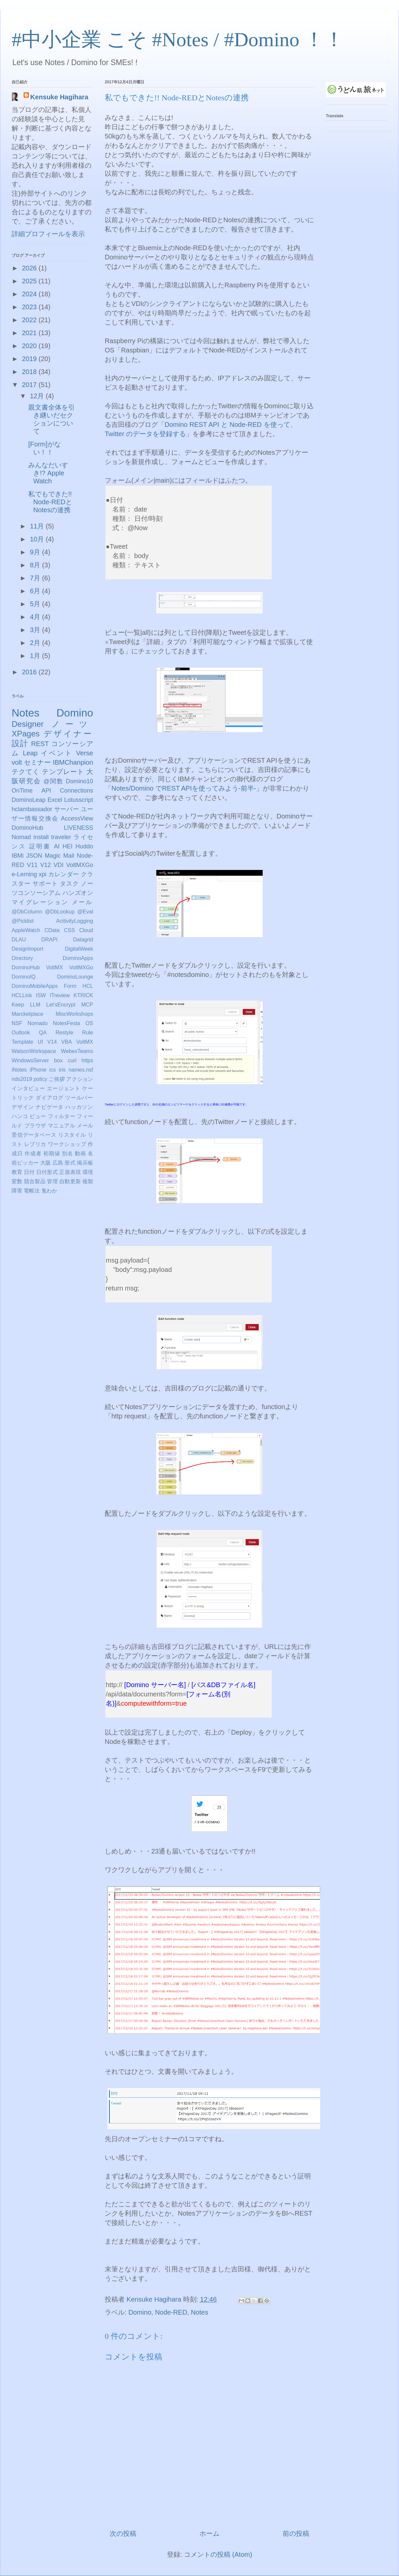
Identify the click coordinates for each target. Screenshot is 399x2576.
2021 (30, 332)
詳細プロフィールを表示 (48, 234)
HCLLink (22, 995)
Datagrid (83, 939)
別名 (67, 1153)
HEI (67, 846)
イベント (57, 753)
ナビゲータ (50, 1107)
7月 (36, 578)
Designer (28, 723)
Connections (76, 790)
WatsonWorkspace (34, 1051)
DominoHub (27, 827)
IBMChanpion (73, 762)
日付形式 (47, 1172)
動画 (80, 1153)
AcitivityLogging (74, 921)
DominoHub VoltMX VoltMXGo (52, 967)
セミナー (37, 762)
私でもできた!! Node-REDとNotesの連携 (50, 502)
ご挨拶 (57, 1079)
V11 (32, 865)
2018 (30, 371)
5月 (36, 604)
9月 (36, 552)
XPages (26, 733)
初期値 (51, 1153)
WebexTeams (77, 1051)
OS (89, 1023)
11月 (38, 526)
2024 (30, 294)
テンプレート (63, 771)
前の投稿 (296, 2533)
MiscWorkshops (74, 1014)
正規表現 (70, 1172)
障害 (17, 1190)
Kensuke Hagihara (59, 97)
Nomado (38, 1023)
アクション (79, 1079)
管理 (52, 1181)
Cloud (86, 930)
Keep (18, 1004)
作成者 (33, 1153)
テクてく (26, 771)
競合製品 (35, 1181)
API (46, 790)
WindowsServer (30, 1060)
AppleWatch (26, 930)
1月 (36, 655)
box (58, 1060)
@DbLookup (59, 911)
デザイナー (68, 733)
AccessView (77, 818)
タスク (69, 883)
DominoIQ (24, 977)
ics (52, 1070)
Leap (30, 753)
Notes (199, 2312)
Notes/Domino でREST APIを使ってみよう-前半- (183, 788)
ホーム (209, 2533)
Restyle (64, 1032)
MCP (87, 1004)
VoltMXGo (79, 865)
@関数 (54, 781)
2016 (30, 672)
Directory (22, 958)
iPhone (38, 1070)
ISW (41, 995)
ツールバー (79, 1097)
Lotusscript (78, 800)
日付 (29, 1172)
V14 (52, 1042)
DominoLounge (75, 977)
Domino (139, 2312)
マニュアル (61, 1125)
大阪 (45, 1163)
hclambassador (32, 809)
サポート (45, 883)
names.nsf (80, 1070)
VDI (59, 865)
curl (72, 1060)
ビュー (38, 1116)
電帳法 (32, 1190)
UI (40, 1042)
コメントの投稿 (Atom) (218, 2554)
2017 (30, 384)
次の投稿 (123, 2533)
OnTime (22, 790)
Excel (55, 800)
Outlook (21, 1032)
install (41, 837)
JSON (34, 855)
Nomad (21, 837)
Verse (84, 753)
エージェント (63, 1088)
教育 (17, 1172)
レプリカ (35, 1144)
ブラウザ (35, 1125)
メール (82, 902)
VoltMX (84, 1042)
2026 (30, 268)
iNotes (19, 1070)
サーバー (66, 809)
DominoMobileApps (35, 986)
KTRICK (83, 995)
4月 (36, 616)
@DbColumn (27, 911)
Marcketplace (27, 1014)
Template (22, 1042)
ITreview (60, 995)
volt (17, 762)
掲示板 (85, 1163)
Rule (87, 1032)
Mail (68, 855)
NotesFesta (66, 1023)
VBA (66, 1042)
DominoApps (78, 958)
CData (52, 930)
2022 (30, 320)
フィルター (61, 1116)
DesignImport (27, 949)
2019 (30, 358)
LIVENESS (78, 827)
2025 (30, 281)
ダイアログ (50, 1097)
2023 (30, 307)
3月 (36, 629)
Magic (53, 855)
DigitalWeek (79, 949)
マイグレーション (40, 902)
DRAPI (49, 939)
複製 (87, 1181)
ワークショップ (67, 1144)
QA (43, 1032)
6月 (36, 591)
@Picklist (23, 921)
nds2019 (22, 1079)
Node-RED (171, 2312)
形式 (70, 1163)
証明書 (40, 846)
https (87, 1060)
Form (70, 986)
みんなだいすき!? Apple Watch (48, 473)
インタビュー (28, 1088)
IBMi (18, 855)
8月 (36, 565)
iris (62, 1070)
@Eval (85, 911)
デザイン (23, 1107)
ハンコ (20, 1116)
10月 (38, 539)
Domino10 (79, 781)
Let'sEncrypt (60, 1004)
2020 (30, 345)
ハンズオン (78, 893)
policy (40, 1079)
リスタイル (72, 1135)
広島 (58, 1163)
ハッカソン (79, 1107)
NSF (17, 1023)
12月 (38, 396)
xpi (43, 874)
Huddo (84, 846)
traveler (61, 837)
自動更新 (70, 1181)
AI (57, 846)
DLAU (19, 939)
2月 (36, 642)
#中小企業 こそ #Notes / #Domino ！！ (178, 39)
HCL (87, 986)
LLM (35, 1004)
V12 (45, 865)
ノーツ (72, 723)
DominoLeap (29, 800)
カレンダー (63, 874)
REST (40, 743)
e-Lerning (24, 874)
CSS (69, 930)
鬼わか (49, 1190)
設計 (20, 743)
